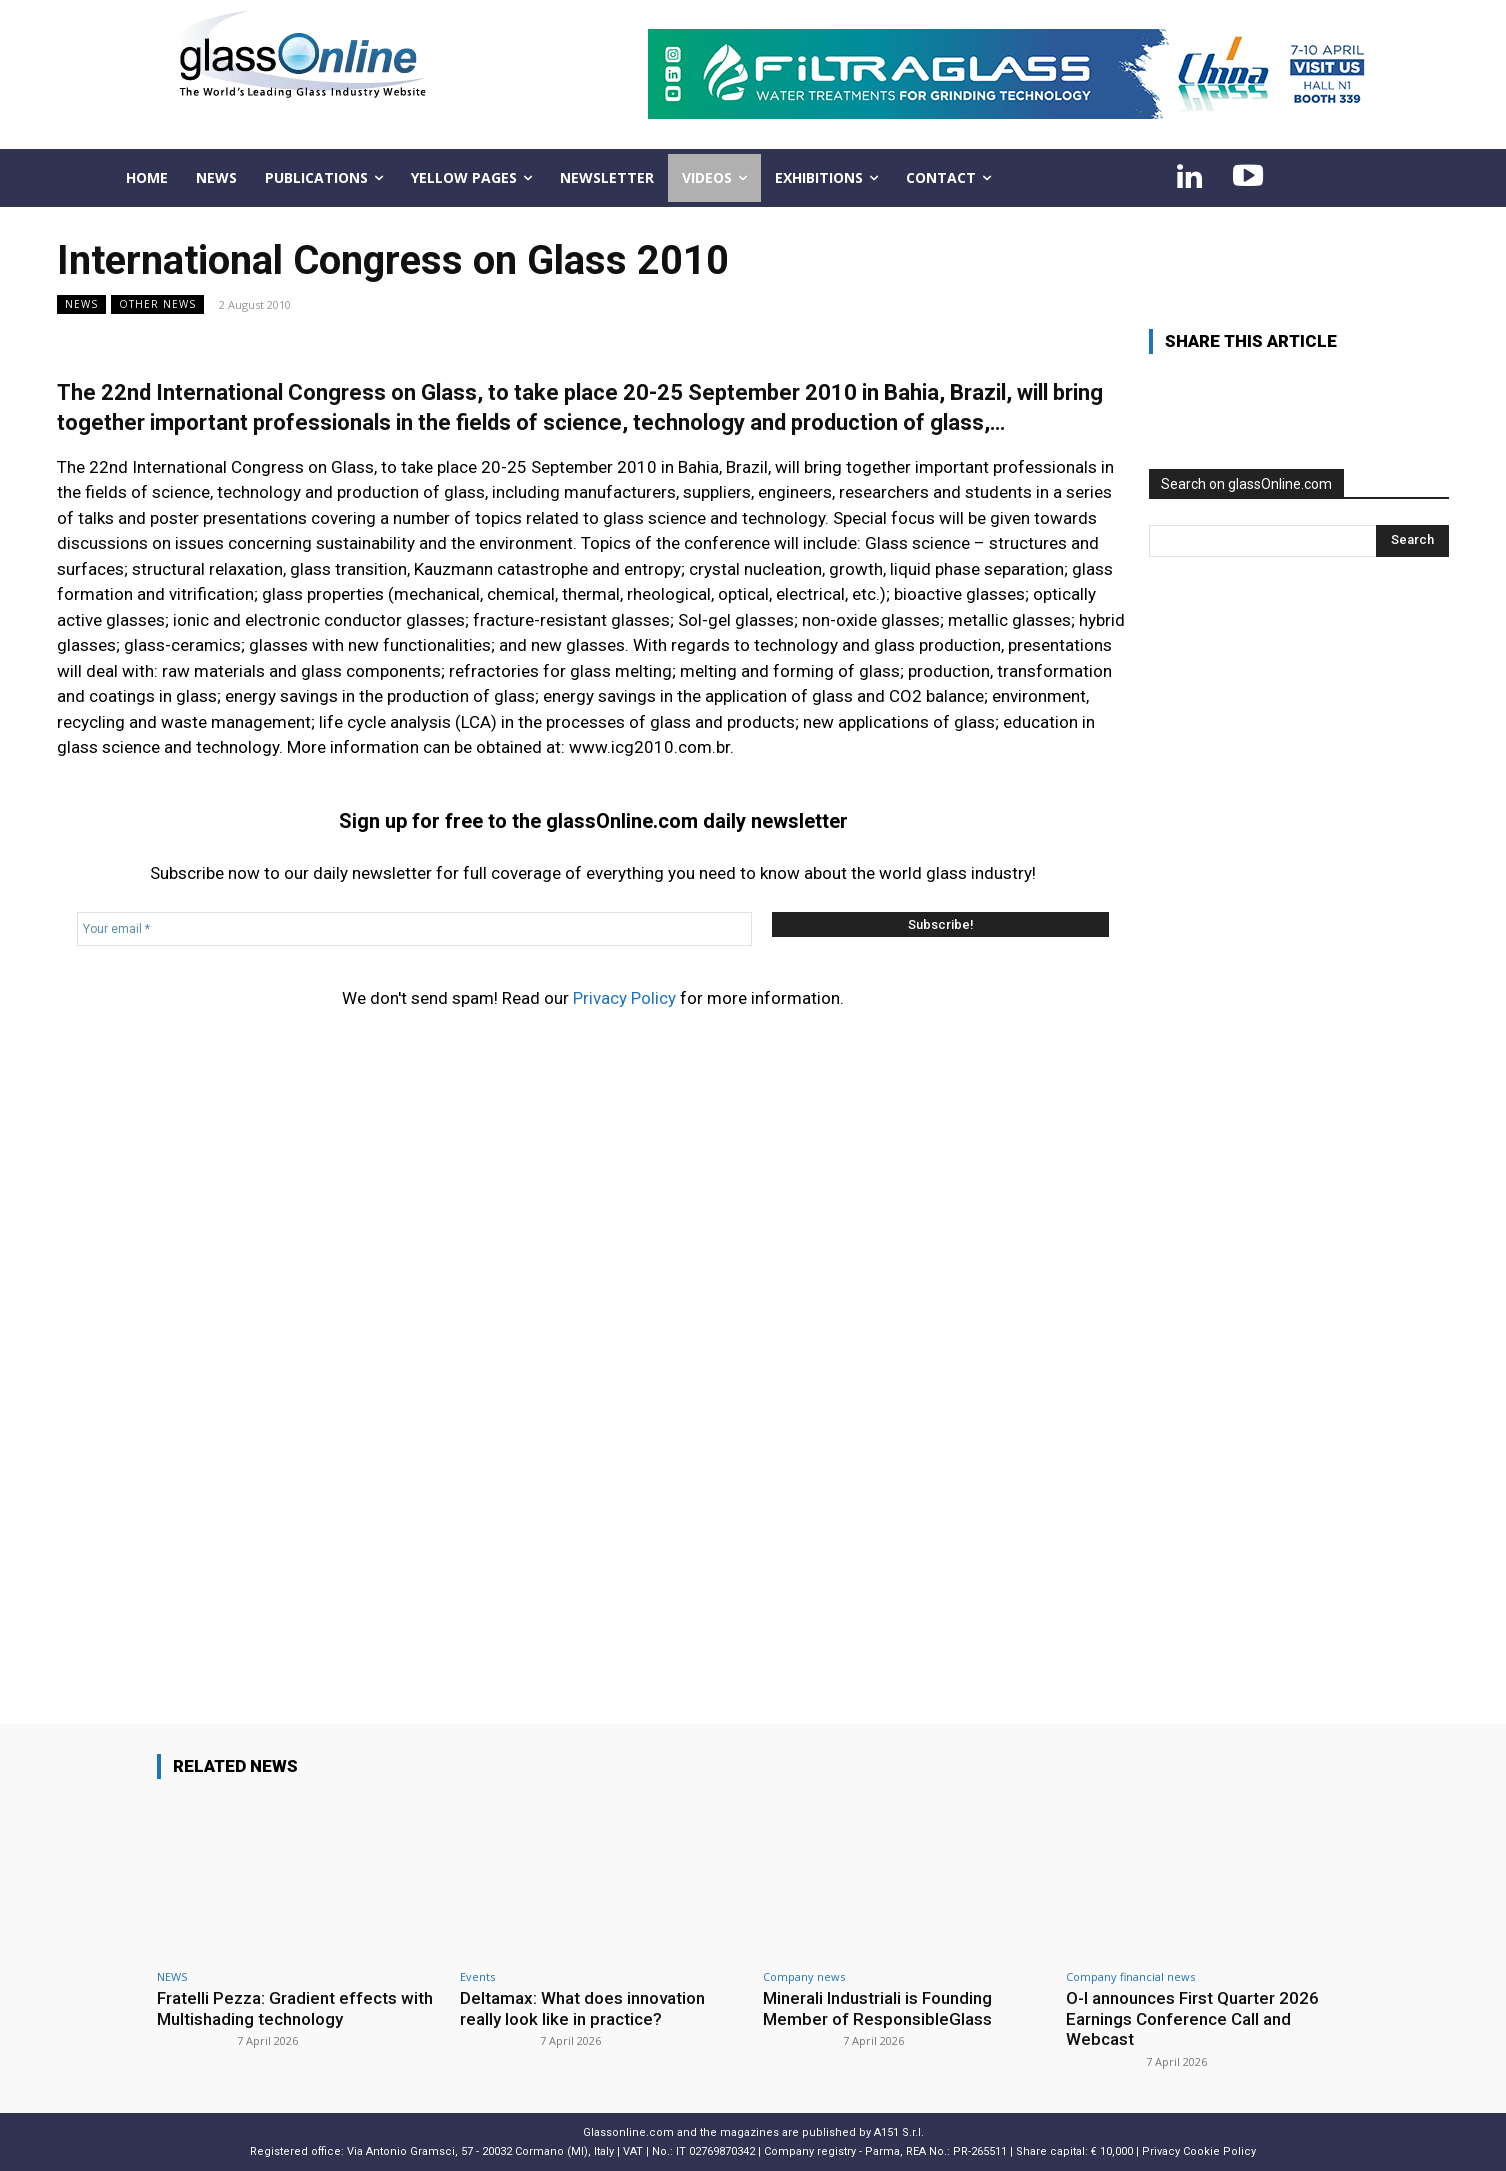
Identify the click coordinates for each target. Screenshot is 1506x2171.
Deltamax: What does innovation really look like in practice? (582, 2008)
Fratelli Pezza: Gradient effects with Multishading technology (295, 2008)
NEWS (81, 304)
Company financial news (1130, 1976)
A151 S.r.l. (899, 2132)
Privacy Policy (624, 998)
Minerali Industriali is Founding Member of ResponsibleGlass (877, 2008)
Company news (804, 1976)
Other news (157, 304)
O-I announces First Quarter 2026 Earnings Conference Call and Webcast (1192, 2018)
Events (477, 1976)
